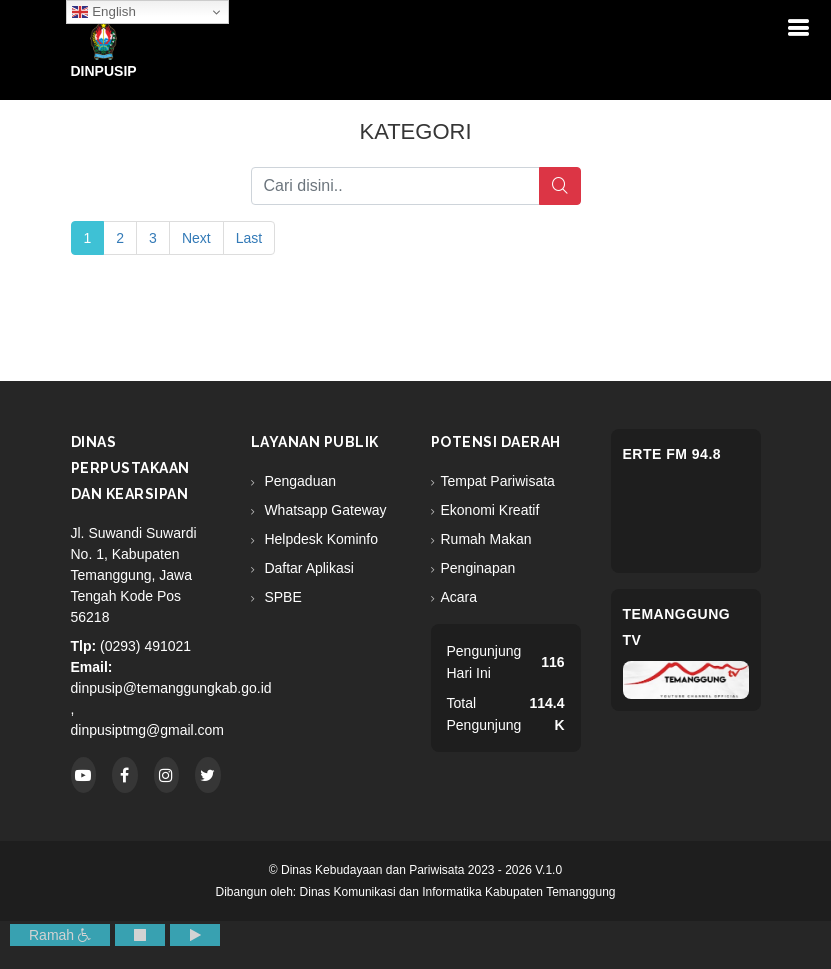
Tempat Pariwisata (498, 481)
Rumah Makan (486, 539)
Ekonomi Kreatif (490, 510)
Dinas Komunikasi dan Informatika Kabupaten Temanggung (458, 892)
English (103, 12)
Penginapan (478, 568)
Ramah (60, 935)
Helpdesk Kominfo (320, 539)
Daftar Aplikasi (307, 568)
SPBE (281, 597)
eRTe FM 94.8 (672, 454)
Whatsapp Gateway (324, 510)
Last (249, 238)
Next (196, 238)
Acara (459, 597)
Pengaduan (299, 481)
